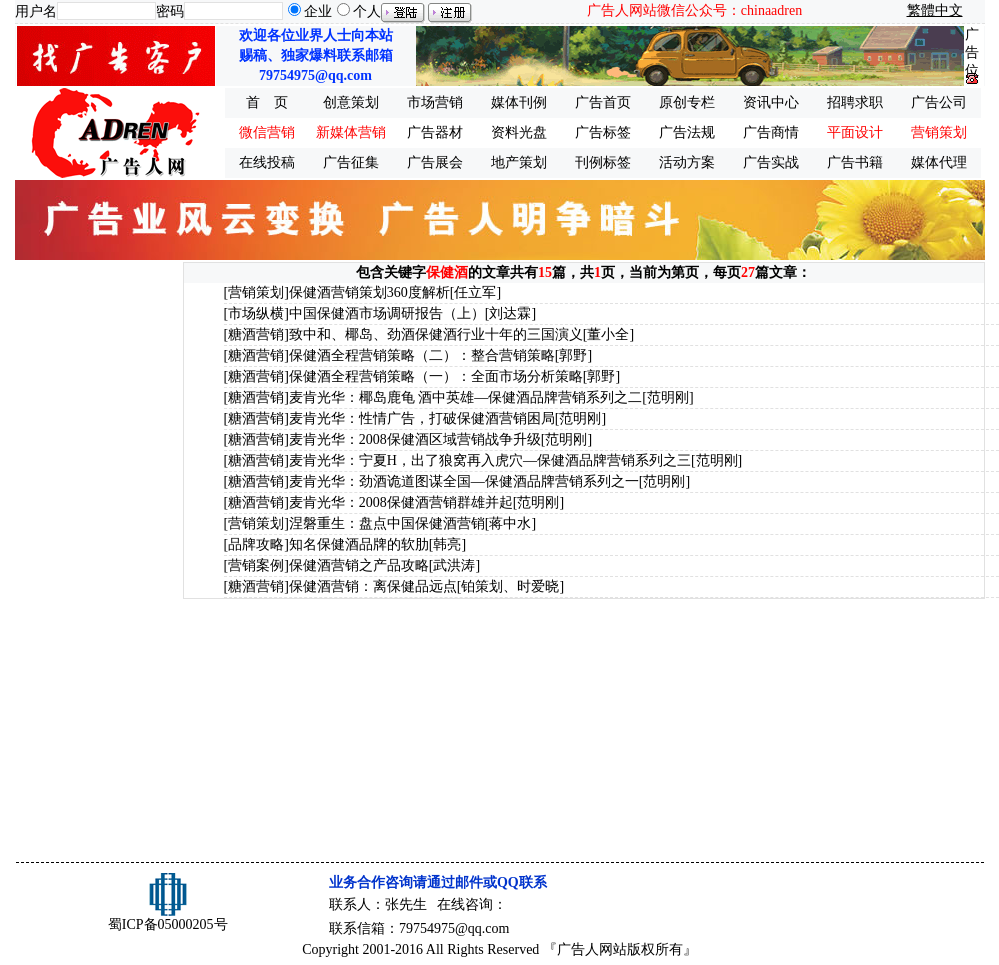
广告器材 (435, 132)
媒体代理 (939, 162)
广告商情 (771, 132)
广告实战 (771, 162)
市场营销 (435, 102)
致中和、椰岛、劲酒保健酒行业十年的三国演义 (436, 334)
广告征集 (351, 162)
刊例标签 (603, 162)
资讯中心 (771, 102)
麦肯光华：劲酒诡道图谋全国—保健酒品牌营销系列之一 (464, 481)
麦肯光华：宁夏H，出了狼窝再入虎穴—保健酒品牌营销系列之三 (490, 460)
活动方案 (687, 162)
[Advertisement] (97, 562)
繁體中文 (935, 10)
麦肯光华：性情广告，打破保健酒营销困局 (422, 418)
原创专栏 (687, 102)
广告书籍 (855, 162)
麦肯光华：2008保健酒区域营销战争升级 (415, 439)
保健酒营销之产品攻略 (359, 565)
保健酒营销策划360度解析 (369, 292)
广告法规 (687, 132)
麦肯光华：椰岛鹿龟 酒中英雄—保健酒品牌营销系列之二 (466, 397)
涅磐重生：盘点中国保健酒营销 (387, 523)
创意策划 (351, 102)
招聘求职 (855, 102)
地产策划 (519, 162)
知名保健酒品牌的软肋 (359, 544)
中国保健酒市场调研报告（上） (387, 313)
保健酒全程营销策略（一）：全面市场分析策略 (436, 376)
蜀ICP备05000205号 (168, 924)
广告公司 (939, 102)
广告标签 (603, 132)
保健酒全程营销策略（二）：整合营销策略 (422, 355)
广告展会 (435, 162)
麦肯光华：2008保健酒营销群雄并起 (401, 502)
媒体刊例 (519, 102)
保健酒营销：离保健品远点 (373, 586)
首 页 (267, 102)
